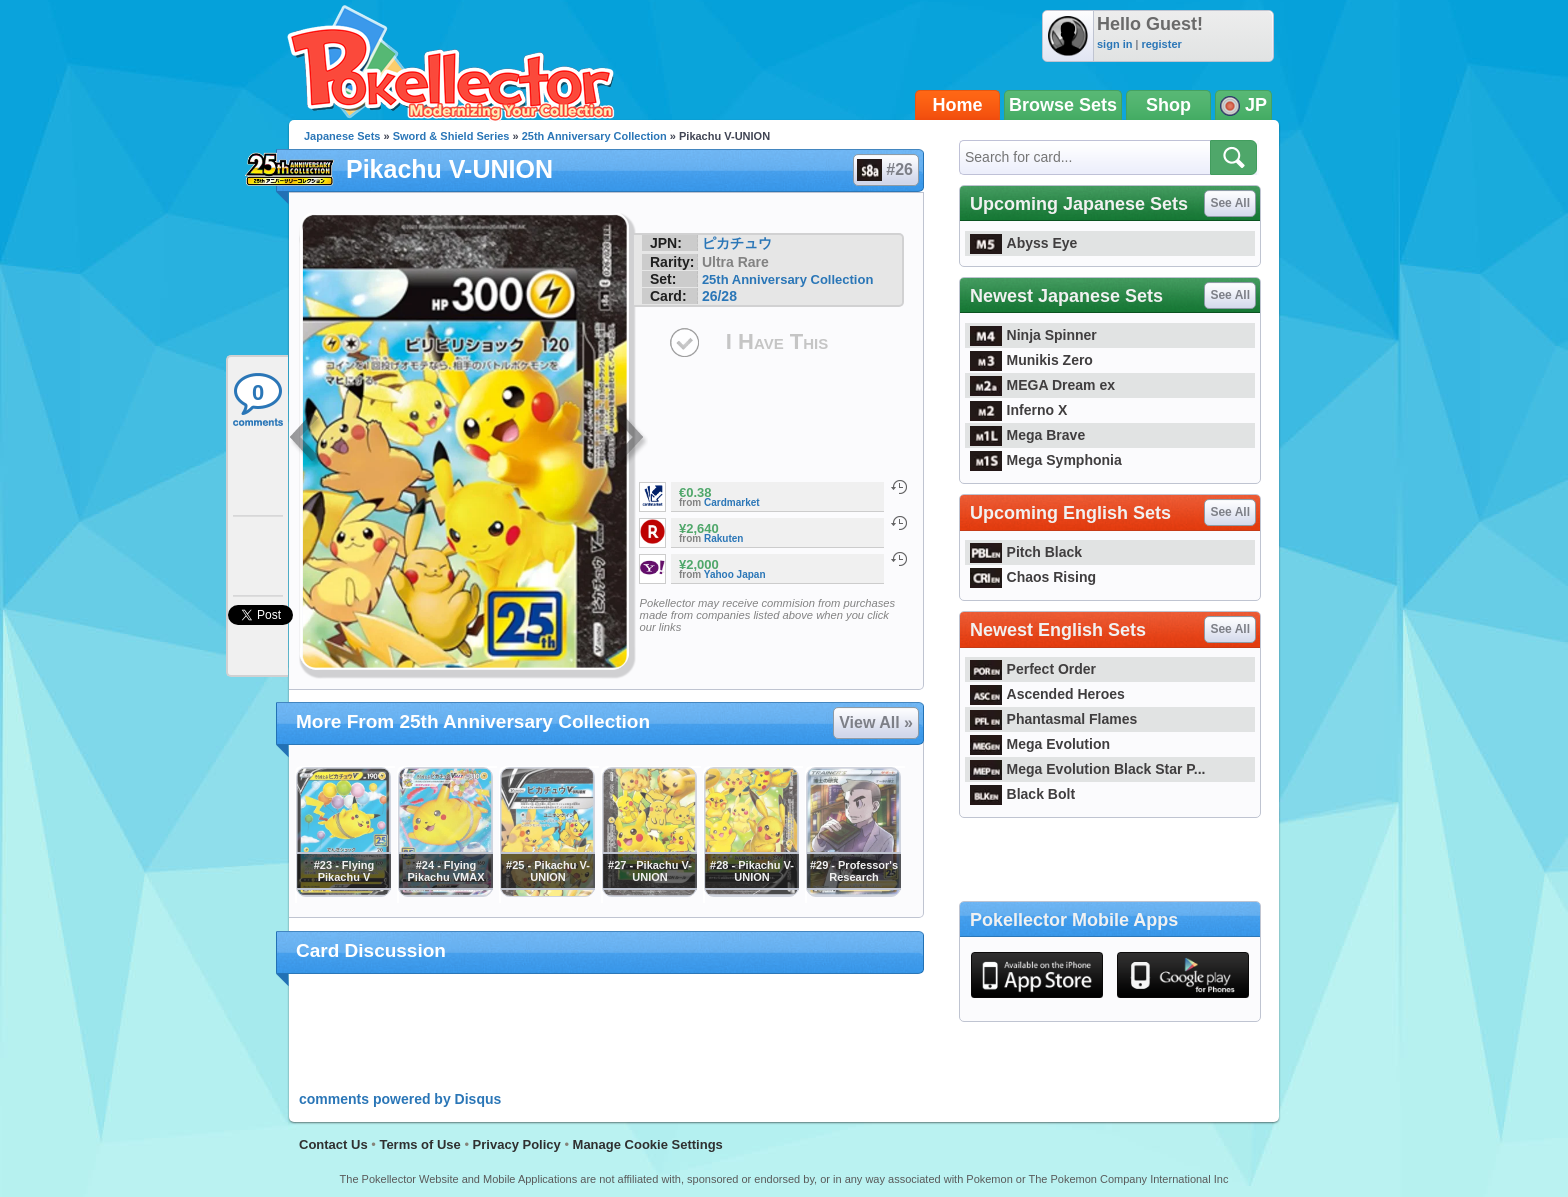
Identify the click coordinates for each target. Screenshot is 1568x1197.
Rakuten (723, 538)
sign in (1114, 44)
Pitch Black (1026, 552)
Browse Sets (1063, 105)
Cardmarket (732, 502)
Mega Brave (1027, 435)
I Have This (777, 341)
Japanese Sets (342, 136)
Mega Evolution (1040, 744)
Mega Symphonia (1046, 460)
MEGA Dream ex (1042, 385)
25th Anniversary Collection (594, 136)
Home (958, 105)
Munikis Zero (1031, 360)
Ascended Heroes (1047, 694)
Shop (1168, 105)
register (1161, 44)
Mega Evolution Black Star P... (1088, 769)
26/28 (719, 296)
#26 (885, 170)
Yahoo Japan (735, 574)
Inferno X (1018, 410)
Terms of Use (419, 1144)
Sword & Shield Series (451, 136)
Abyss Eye (1023, 243)
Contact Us (333, 1144)
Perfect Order (1033, 669)
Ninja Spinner (1033, 335)
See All (1230, 203)
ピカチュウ (737, 243)
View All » (876, 722)
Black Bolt (1022, 794)
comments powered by (400, 1099)
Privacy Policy (517, 1144)
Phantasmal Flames (1053, 719)
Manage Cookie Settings (648, 1144)
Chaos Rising (1033, 577)
